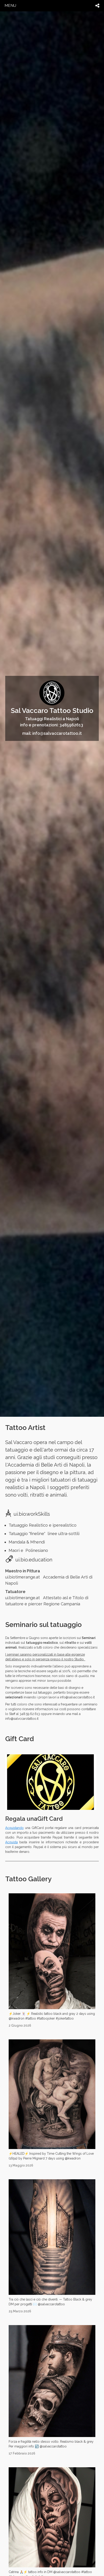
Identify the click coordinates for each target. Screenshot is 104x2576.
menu (10, 5)
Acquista (11, 1842)
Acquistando (14, 1828)
